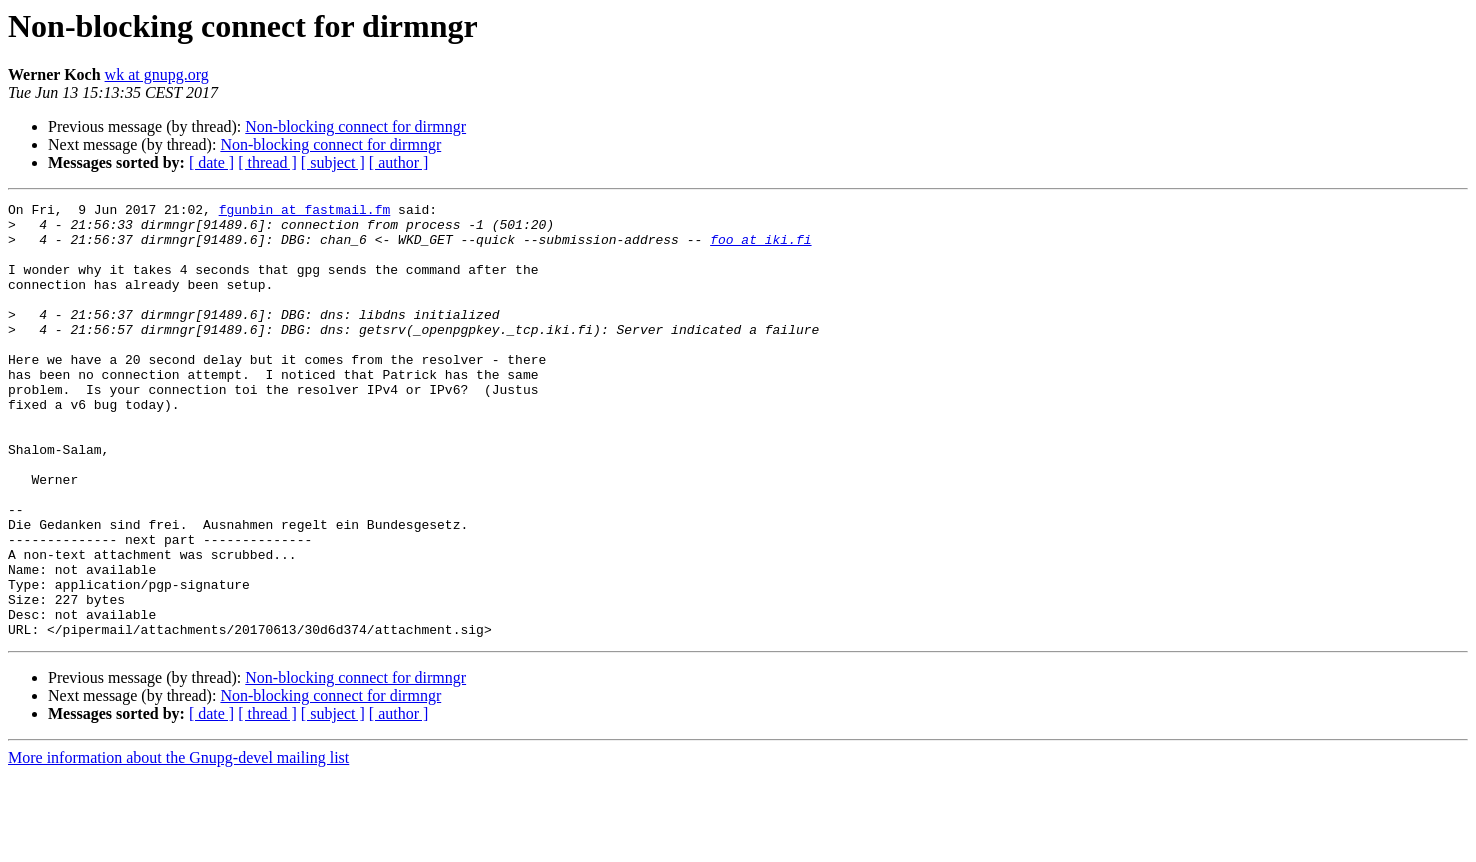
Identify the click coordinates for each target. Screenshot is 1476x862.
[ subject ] (333, 162)
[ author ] (399, 162)
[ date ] (211, 162)
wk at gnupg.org (157, 74)
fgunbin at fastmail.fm (305, 212)
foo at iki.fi (760, 248)
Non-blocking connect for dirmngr (355, 126)
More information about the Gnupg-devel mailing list (178, 844)
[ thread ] (267, 162)
